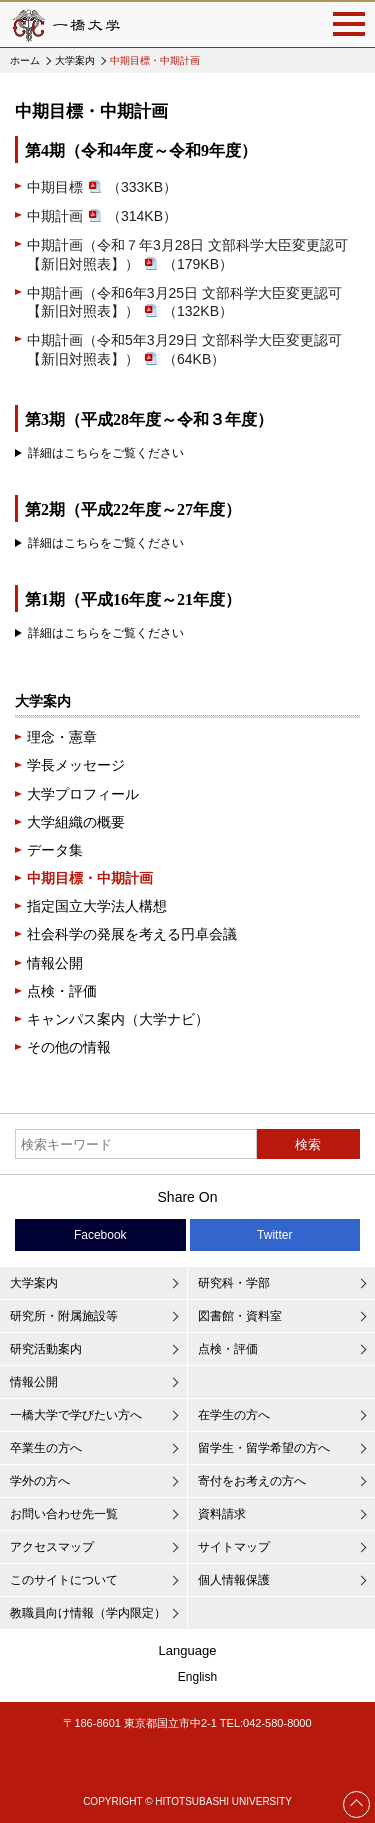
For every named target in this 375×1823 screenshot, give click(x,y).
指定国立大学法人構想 (97, 906)
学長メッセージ (76, 765)
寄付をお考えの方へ (252, 1481)
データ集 (55, 850)
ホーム (25, 60)
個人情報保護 (234, 1580)
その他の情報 (69, 1047)
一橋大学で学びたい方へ (76, 1415)
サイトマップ (234, 1547)
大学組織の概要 (76, 822)
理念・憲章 (62, 737)
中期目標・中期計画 (90, 878)
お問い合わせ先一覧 (64, 1514)
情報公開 (55, 963)
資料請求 (222, 1514)
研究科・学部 (234, 1283)
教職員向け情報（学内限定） (88, 1613)
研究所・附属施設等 (64, 1316)
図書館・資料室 (240, 1316)
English (197, 1677)
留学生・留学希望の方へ (264, 1448)
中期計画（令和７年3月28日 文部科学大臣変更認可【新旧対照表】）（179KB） (187, 254)
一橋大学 (65, 24)
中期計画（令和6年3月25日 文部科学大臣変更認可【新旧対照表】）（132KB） (184, 302)
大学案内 (75, 60)
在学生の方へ (234, 1415)
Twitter (274, 1235)
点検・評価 (62, 991)
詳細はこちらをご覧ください (106, 453)
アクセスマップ (52, 1547)
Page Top (357, 1804)
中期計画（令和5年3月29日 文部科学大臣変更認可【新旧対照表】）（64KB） (184, 349)
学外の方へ (40, 1481)
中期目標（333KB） (102, 187)
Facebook (100, 1235)
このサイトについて (64, 1580)
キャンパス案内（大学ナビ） (118, 1019)
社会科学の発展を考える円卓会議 (132, 934)
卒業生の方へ (46, 1448)
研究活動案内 (46, 1349)
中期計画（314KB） (102, 216)
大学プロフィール (83, 794)
